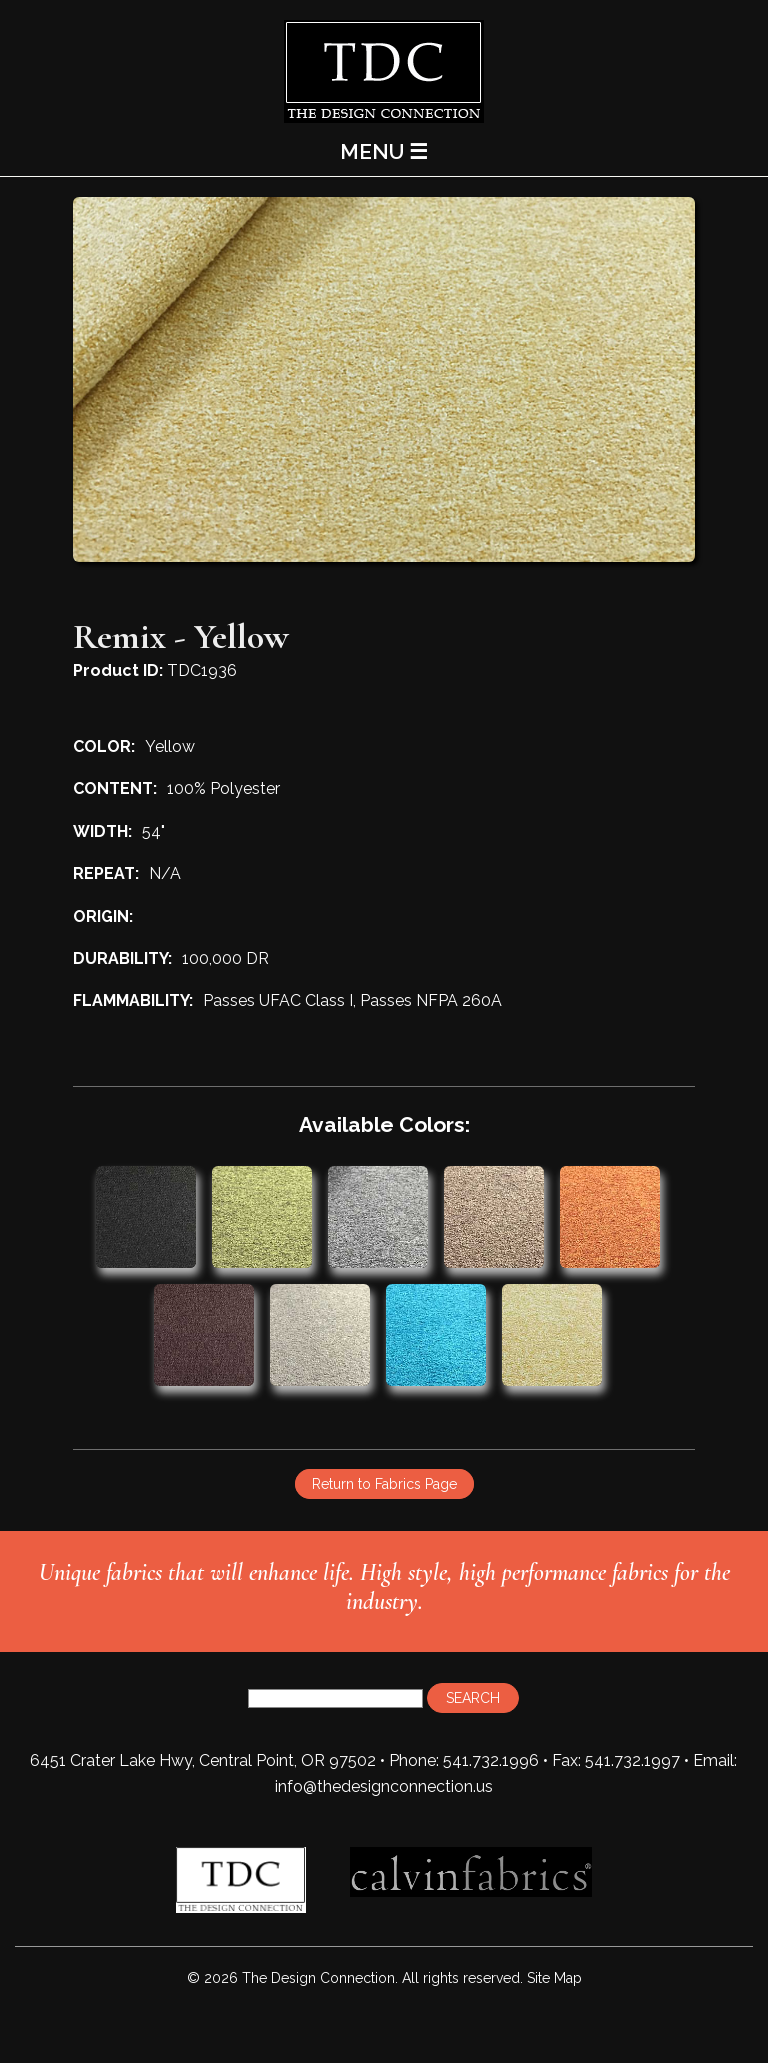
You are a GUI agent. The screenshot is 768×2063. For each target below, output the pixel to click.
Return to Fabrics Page (384, 1484)
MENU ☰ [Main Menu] (384, 151)
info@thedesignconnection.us (384, 1786)
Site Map (554, 1978)
